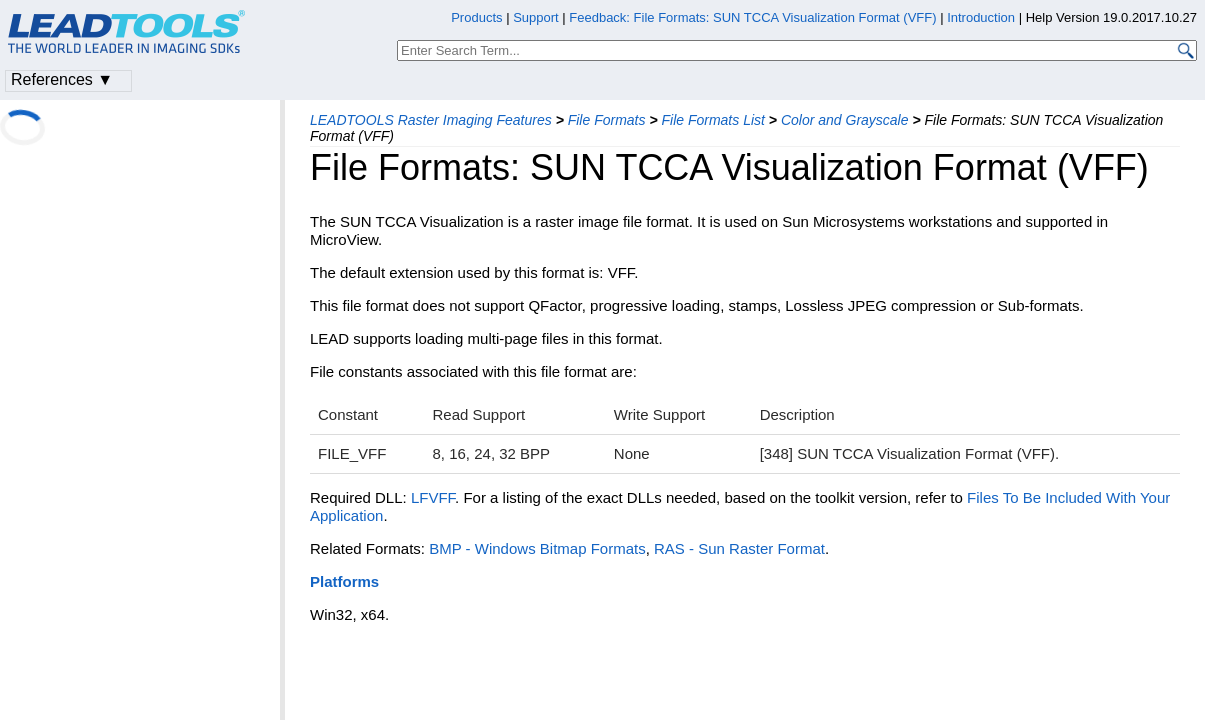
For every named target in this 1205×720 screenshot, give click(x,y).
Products (476, 17)
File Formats (607, 120)
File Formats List (712, 120)
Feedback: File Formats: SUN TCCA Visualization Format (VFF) (752, 17)
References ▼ (62, 79)
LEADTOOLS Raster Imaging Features (431, 120)
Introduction (981, 17)
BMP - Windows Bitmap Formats (537, 548)
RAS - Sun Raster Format (739, 548)
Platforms (344, 581)
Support (536, 17)
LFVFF (433, 497)
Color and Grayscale (845, 120)
